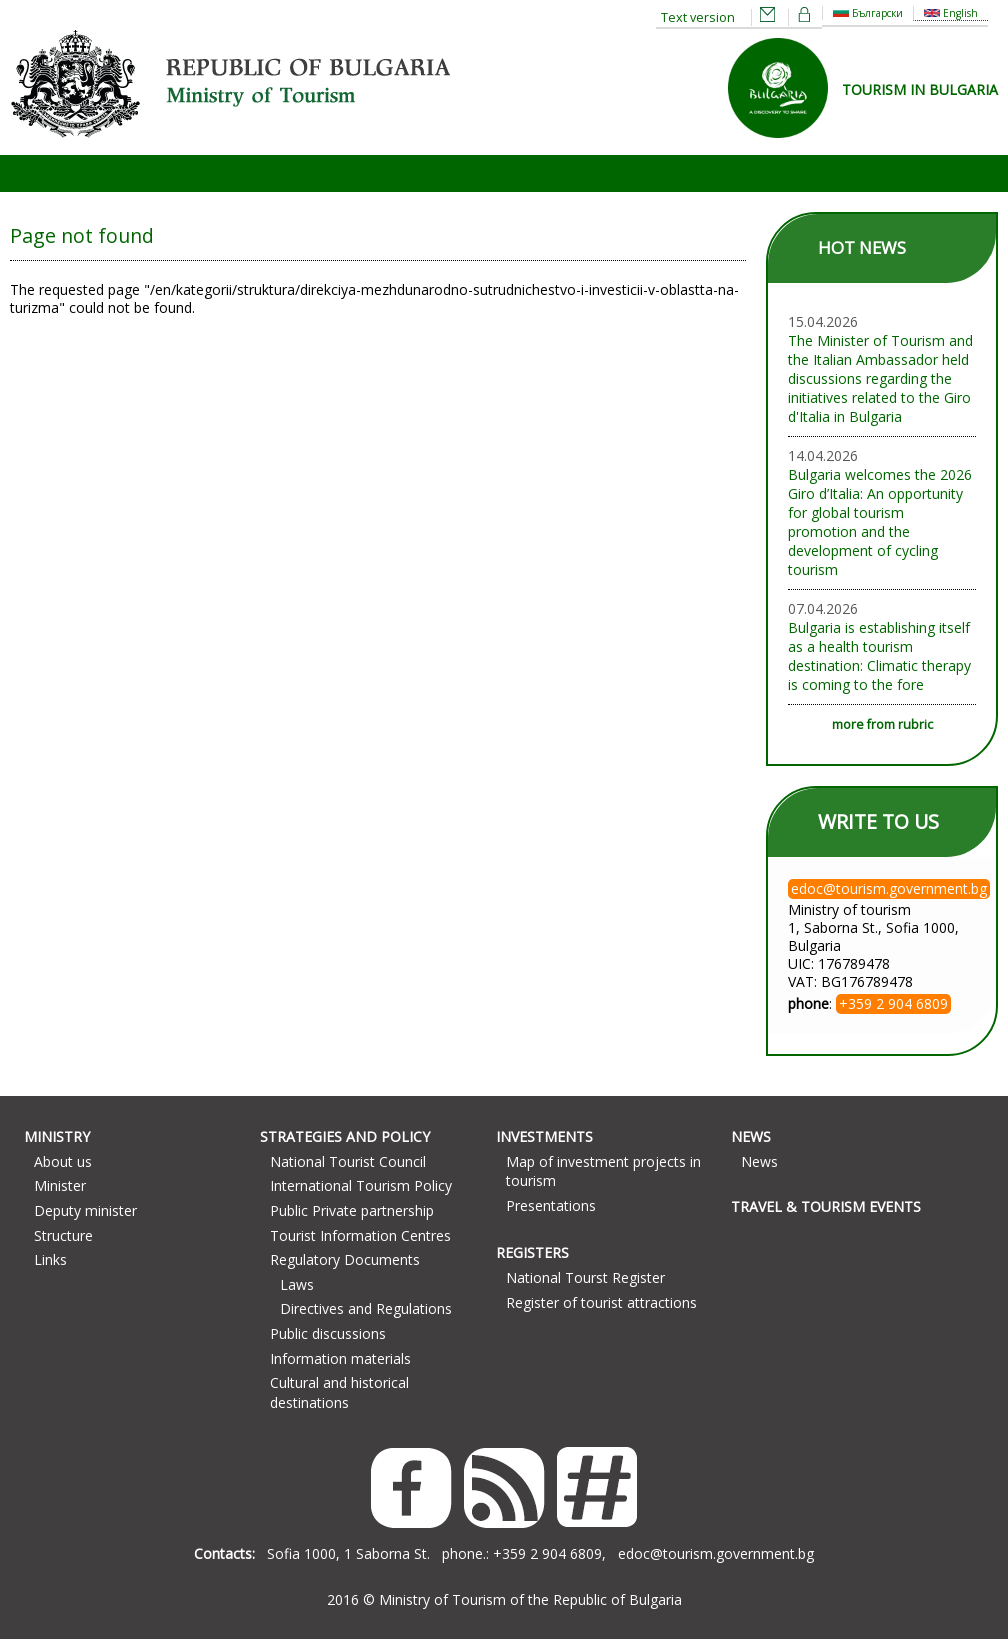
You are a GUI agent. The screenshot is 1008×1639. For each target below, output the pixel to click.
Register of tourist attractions (601, 1302)
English (951, 13)
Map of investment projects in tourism (603, 1171)
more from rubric (882, 724)
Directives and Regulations (366, 1308)
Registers (532, 1252)
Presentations (551, 1205)
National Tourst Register (585, 1277)
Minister (60, 1185)
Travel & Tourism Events (826, 1206)
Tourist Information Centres (360, 1235)
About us (63, 1161)
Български (868, 13)
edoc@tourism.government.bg (716, 1553)
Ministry (57, 1136)
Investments (544, 1136)
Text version (698, 17)
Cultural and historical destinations (339, 1392)
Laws (297, 1284)
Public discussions (328, 1333)
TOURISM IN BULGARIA (920, 89)
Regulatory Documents (345, 1259)
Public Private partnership (352, 1210)
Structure (63, 1235)
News (751, 1136)
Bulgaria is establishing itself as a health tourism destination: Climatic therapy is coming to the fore (879, 656)
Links (50, 1259)
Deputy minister (85, 1210)
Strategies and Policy (345, 1136)
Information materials (340, 1358)
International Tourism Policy (361, 1185)
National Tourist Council (348, 1161)
